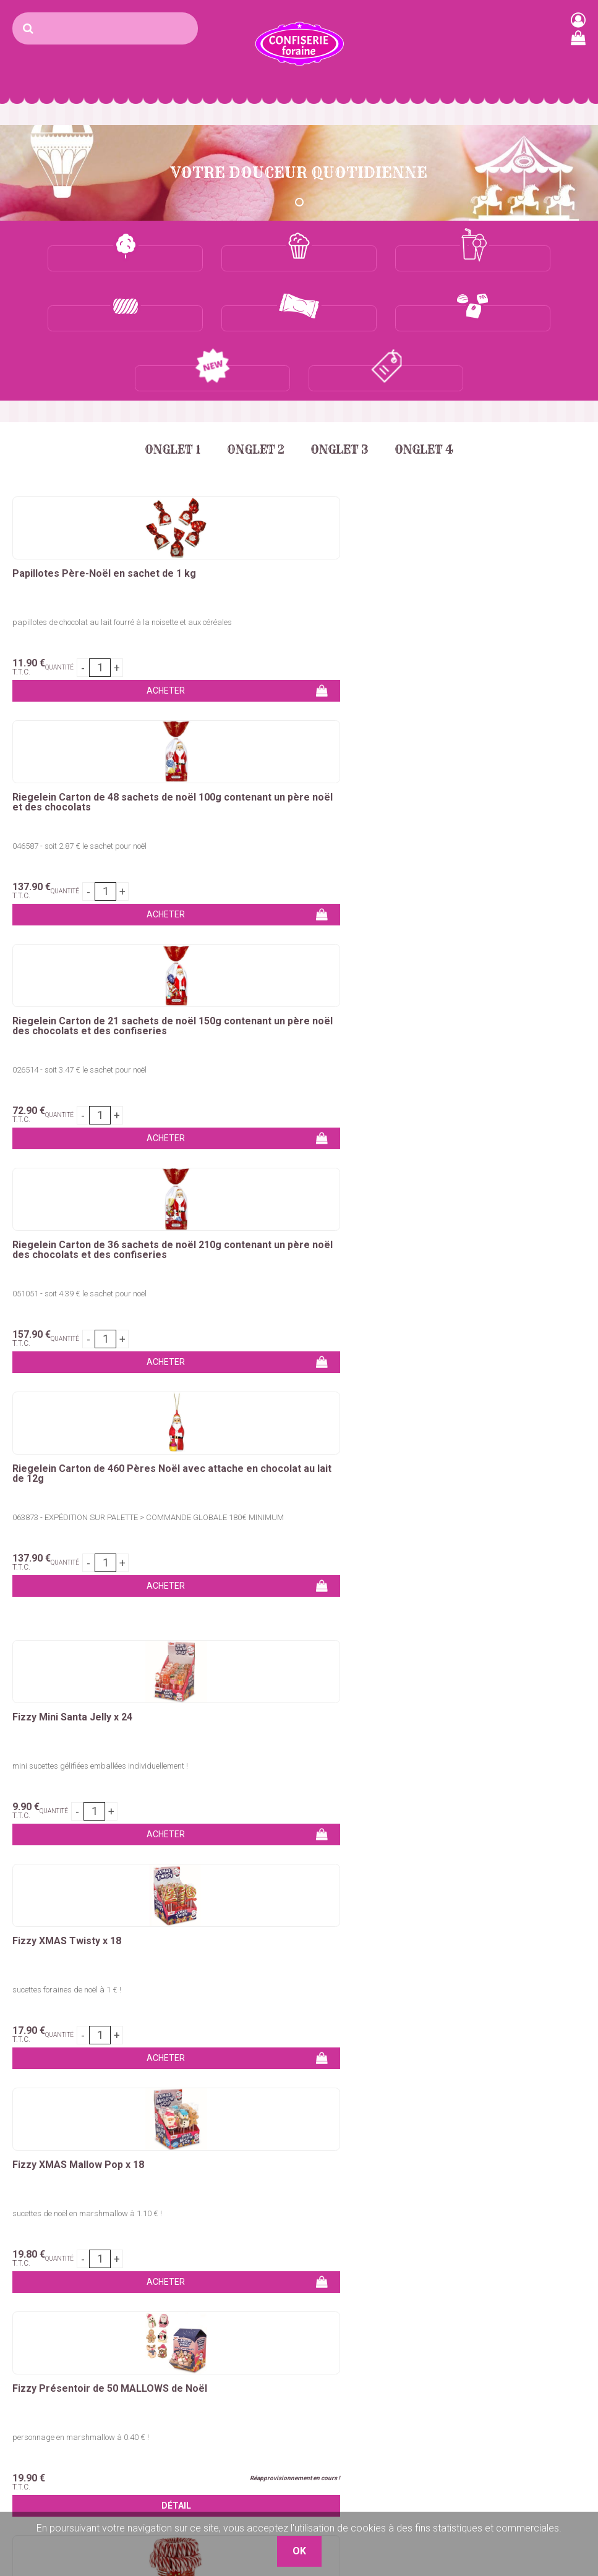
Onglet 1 (162, 390)
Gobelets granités (144, 2363)
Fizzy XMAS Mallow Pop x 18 (468, 986)
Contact (422, 2250)
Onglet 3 (343, 390)
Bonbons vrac (235, 2250)
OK (575, 2080)
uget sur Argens (553, 2333)
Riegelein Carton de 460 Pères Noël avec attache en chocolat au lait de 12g (291, 747)
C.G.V (417, 2325)
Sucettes (224, 2310)
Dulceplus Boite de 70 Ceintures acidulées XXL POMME (87, 1687)
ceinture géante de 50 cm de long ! (71, 1507)
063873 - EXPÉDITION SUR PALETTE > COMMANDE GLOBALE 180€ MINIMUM (297, 790)
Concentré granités (147, 2333)
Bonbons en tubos (244, 2280)
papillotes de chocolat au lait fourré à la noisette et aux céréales (99, 566)
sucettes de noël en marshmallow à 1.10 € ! (477, 1035)
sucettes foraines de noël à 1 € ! (262, 1035)
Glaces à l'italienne (146, 2378)
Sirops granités (138, 2348)
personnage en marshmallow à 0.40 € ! (80, 1258)
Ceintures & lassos (245, 2339)
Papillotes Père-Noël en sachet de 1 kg (97, 519)
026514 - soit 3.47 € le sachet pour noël (470, 562)
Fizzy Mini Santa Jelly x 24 (72, 986)
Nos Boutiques (437, 2354)
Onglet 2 (252, 390)
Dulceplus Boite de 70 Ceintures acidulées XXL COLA (87, 1463)
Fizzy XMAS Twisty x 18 (262, 986)
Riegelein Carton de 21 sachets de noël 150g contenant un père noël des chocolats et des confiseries (491, 523)
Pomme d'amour (43, 2325)
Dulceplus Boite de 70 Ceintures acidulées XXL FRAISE (282, 1463)
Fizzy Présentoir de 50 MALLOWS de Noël (97, 1215)
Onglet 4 (434, 390)
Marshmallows (236, 2295)
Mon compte (433, 2280)
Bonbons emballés (245, 2265)
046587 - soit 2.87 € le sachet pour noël (275, 562)
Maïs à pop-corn (141, 2289)
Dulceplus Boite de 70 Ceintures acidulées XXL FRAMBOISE (477, 1463)
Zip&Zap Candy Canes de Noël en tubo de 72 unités (297, 1215)
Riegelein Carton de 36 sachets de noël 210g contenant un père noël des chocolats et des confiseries (100, 747)
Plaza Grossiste (558, 2363)
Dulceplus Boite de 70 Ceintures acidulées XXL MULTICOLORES (282, 1687)
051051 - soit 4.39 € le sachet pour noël (79, 786)
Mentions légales (441, 2339)
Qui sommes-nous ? (448, 2265)
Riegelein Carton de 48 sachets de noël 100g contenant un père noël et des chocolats (292, 523)
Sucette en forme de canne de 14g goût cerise (286, 1258)
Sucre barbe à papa (49, 2250)
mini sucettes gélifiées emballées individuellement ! (100, 1035)
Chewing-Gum (235, 2325)
